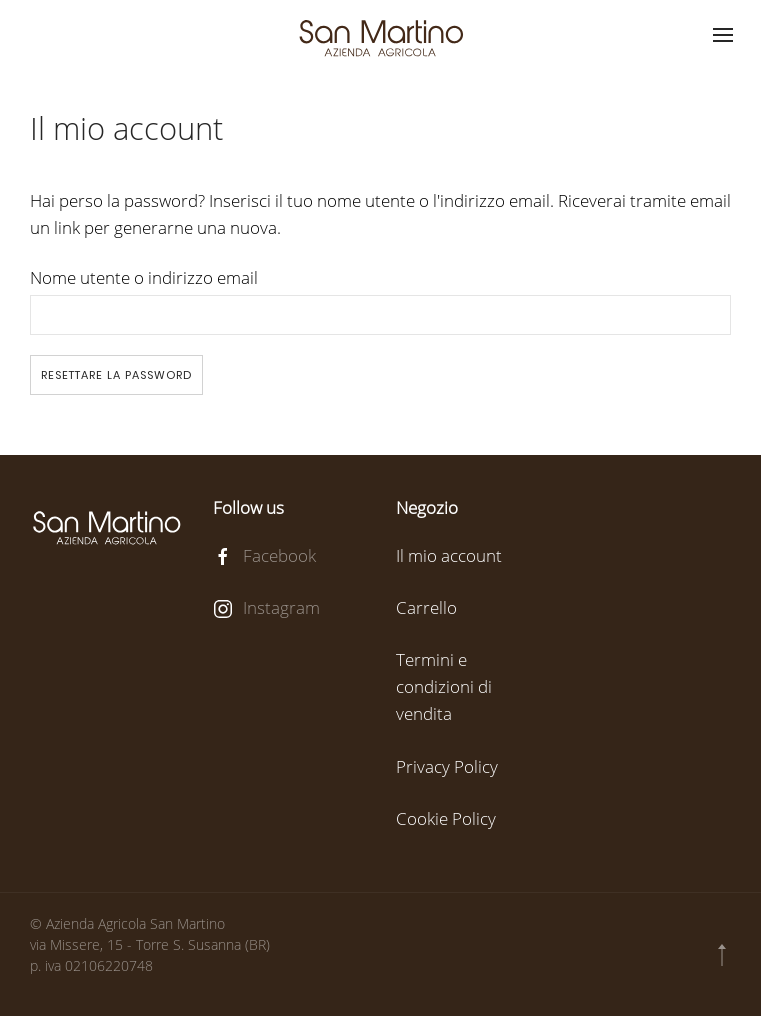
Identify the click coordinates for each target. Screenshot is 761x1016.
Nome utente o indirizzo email (144, 277)
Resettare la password (116, 375)
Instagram (281, 607)
